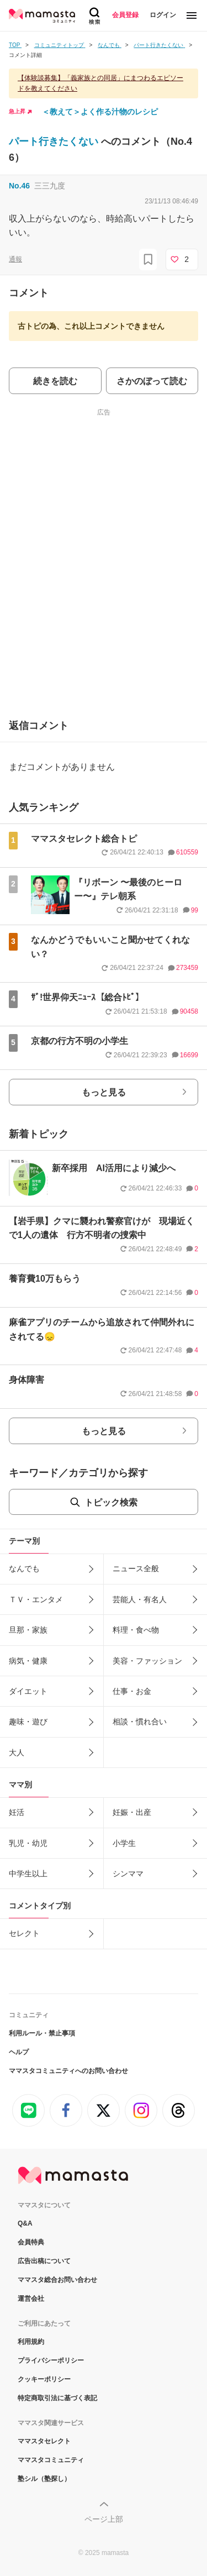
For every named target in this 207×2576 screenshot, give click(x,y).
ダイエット (28, 1691)
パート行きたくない (55, 141)
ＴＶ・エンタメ (36, 1599)
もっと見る (104, 1092)
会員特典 (31, 2242)
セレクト (24, 1933)
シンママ (128, 1873)
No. (19, 185)
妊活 (16, 1812)
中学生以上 (28, 1873)
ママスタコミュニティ (51, 2460)
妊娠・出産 (132, 1812)
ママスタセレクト (44, 2441)
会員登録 (125, 15)
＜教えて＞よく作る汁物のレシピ (100, 111)
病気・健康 (28, 1660)
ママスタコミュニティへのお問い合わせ (68, 2071)
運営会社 (31, 2298)
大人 (16, 1752)
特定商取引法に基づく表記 (57, 2398)
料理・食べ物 (136, 1629)
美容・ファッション (147, 1660)
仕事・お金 (132, 1691)
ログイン (163, 15)
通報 (15, 259)
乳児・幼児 (28, 1843)
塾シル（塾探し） (44, 2478)
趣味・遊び (28, 1721)
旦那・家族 (28, 1629)
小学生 (124, 1843)
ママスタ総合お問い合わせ (57, 2279)
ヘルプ (19, 2052)
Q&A (25, 2223)
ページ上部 (103, 2519)
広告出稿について (44, 2261)
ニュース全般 (136, 1568)
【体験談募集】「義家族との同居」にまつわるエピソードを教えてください (100, 83)
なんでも (24, 1568)
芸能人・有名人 (140, 1599)
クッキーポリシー (44, 2379)
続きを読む (55, 381)
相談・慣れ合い (140, 1721)
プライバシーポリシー (51, 2360)
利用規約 (31, 2341)
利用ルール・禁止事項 (42, 2033)
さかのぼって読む (151, 381)
